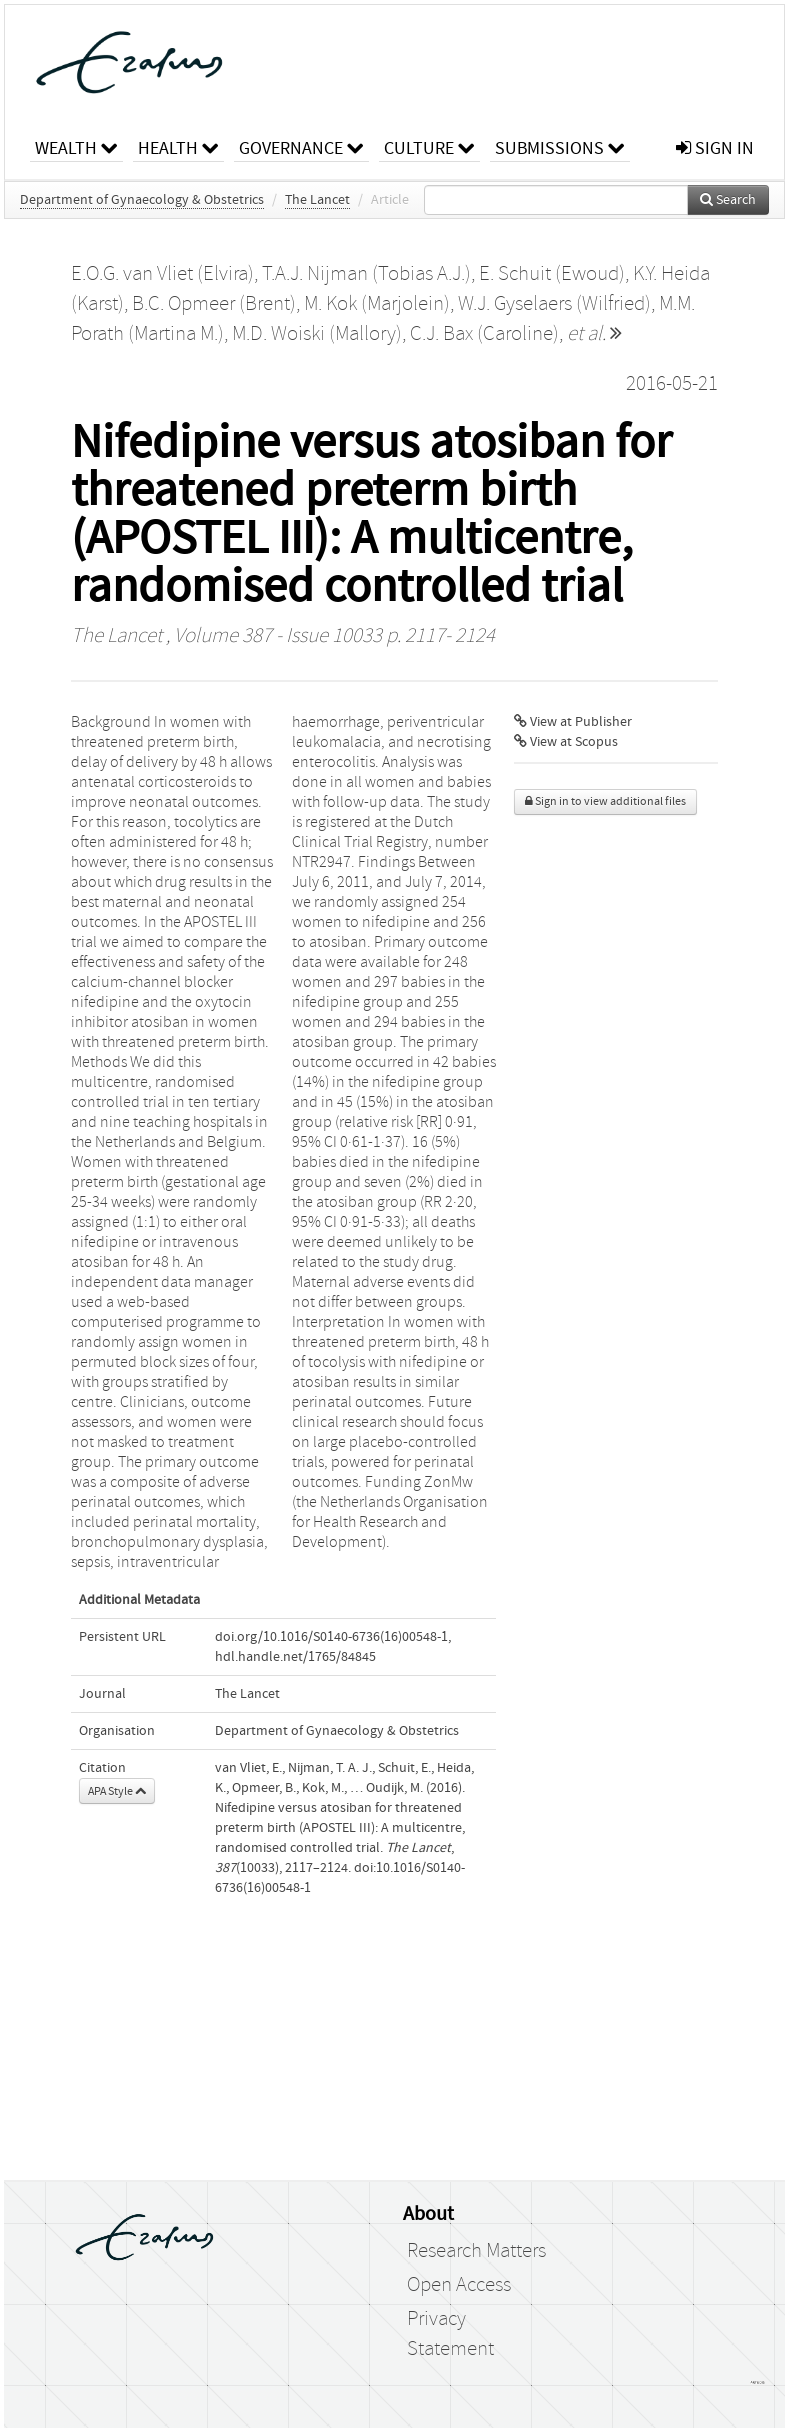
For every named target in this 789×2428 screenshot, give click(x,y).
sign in (715, 148)
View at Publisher (573, 722)
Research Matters (476, 2251)
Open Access (459, 2285)
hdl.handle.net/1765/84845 (295, 1657)
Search (728, 200)
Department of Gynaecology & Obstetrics (142, 200)
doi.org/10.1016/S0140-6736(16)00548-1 (331, 1637)
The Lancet (317, 200)
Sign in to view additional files (605, 801)
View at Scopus (566, 742)
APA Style (117, 1791)
